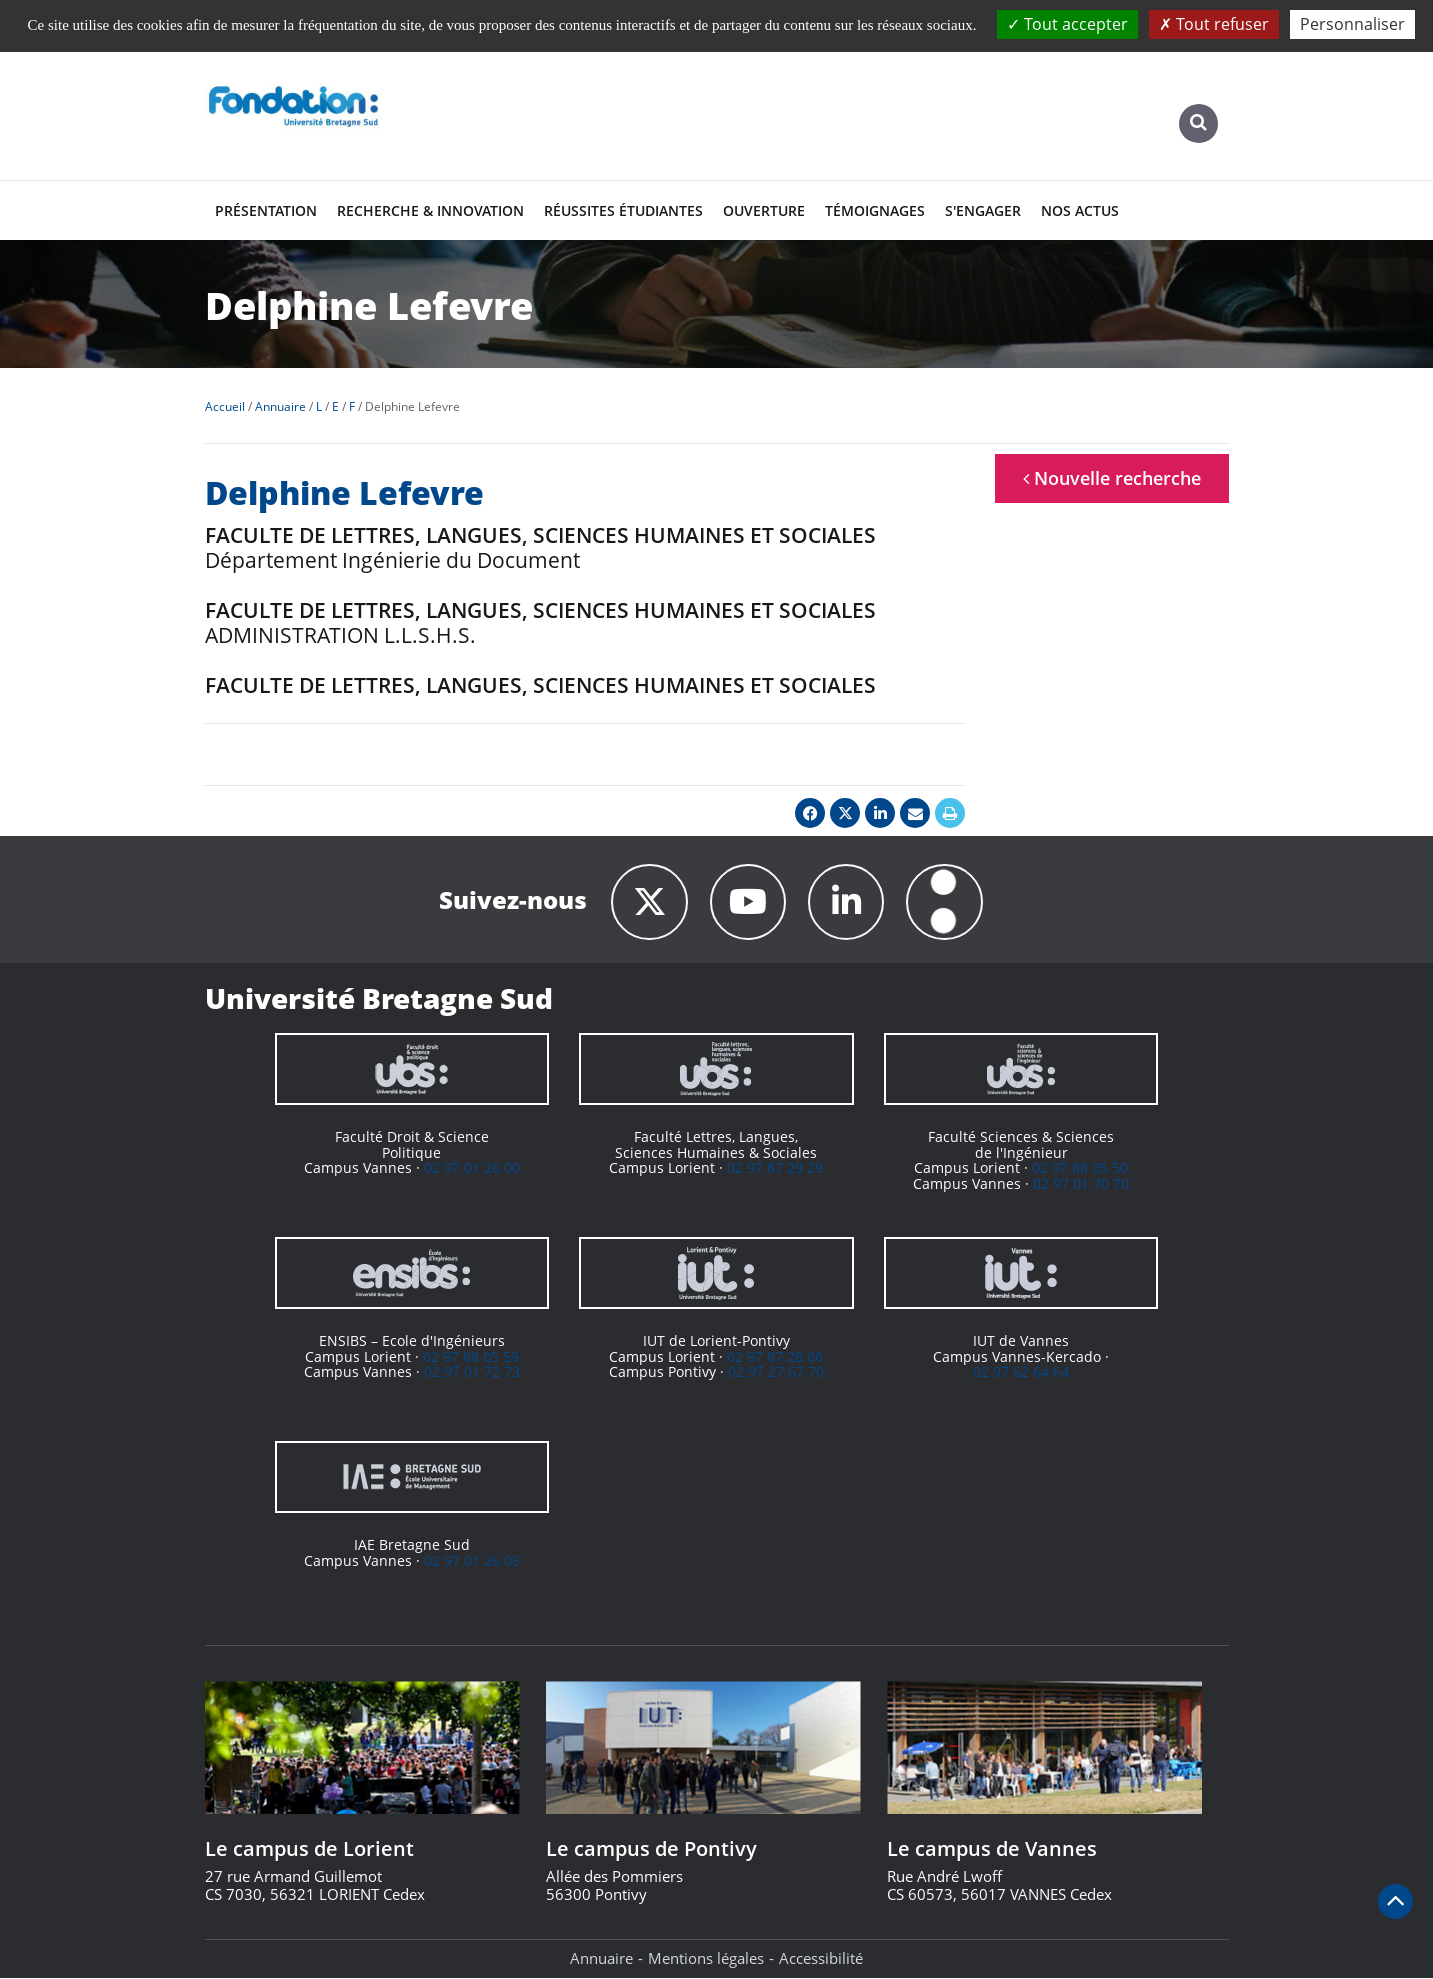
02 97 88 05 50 (1080, 1168)
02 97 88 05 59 (471, 1357)
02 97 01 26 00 (472, 1168)
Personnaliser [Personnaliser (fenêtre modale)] (1352, 24)
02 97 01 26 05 (472, 1561)
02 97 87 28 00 (775, 1357)
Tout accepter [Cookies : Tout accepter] (1067, 24)
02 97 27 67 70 (776, 1372)
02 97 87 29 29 (775, 1168)
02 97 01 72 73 (472, 1372)
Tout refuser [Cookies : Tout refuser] (1214, 24)
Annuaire (601, 1959)
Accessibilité (821, 1959)
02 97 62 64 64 (1021, 1372)
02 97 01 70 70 (1081, 1183)
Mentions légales (706, 1959)
